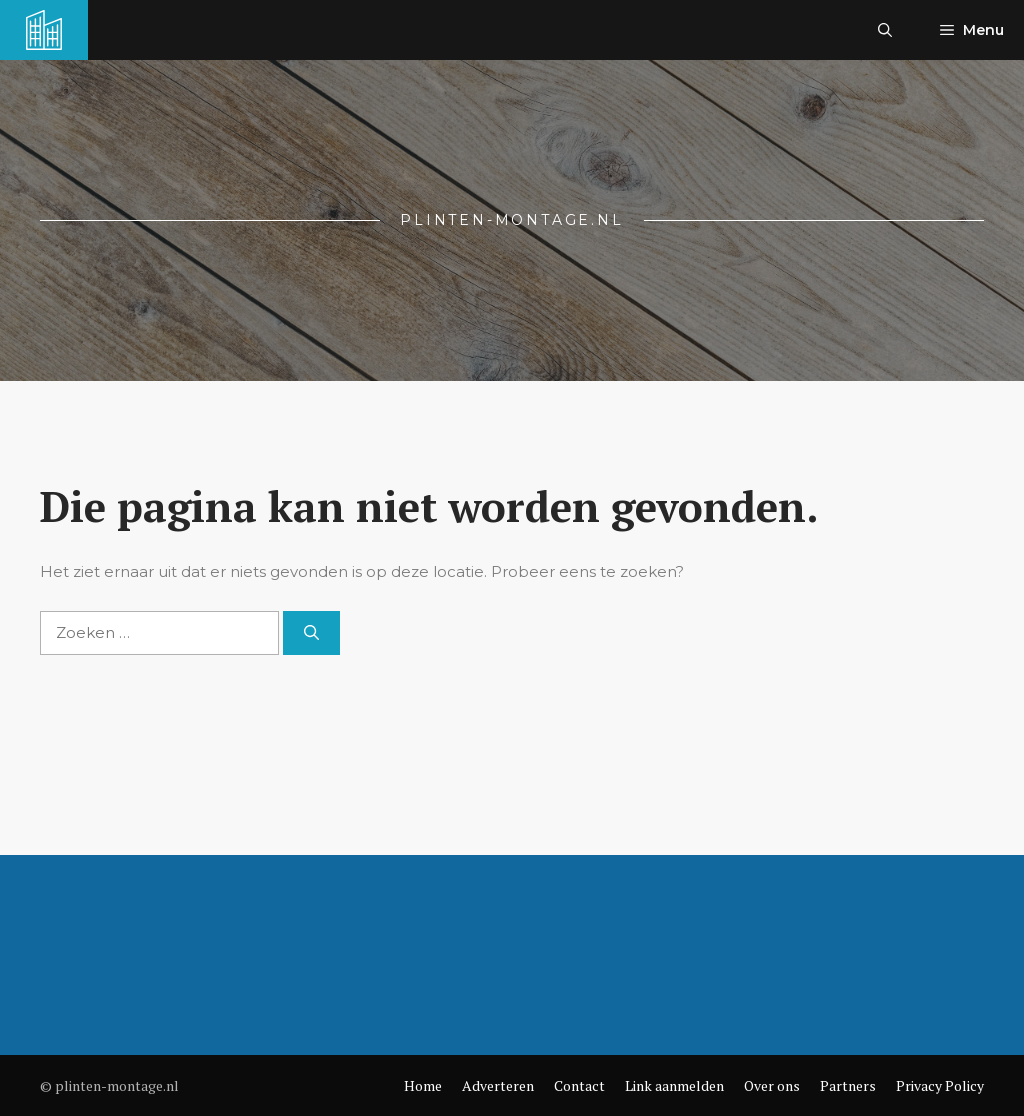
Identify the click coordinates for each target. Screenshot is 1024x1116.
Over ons (772, 1085)
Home (423, 1085)
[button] (885, 30)
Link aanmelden (674, 1085)
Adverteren (498, 1085)
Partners (848, 1085)
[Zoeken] (311, 633)
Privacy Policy (940, 1085)
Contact (579, 1085)
